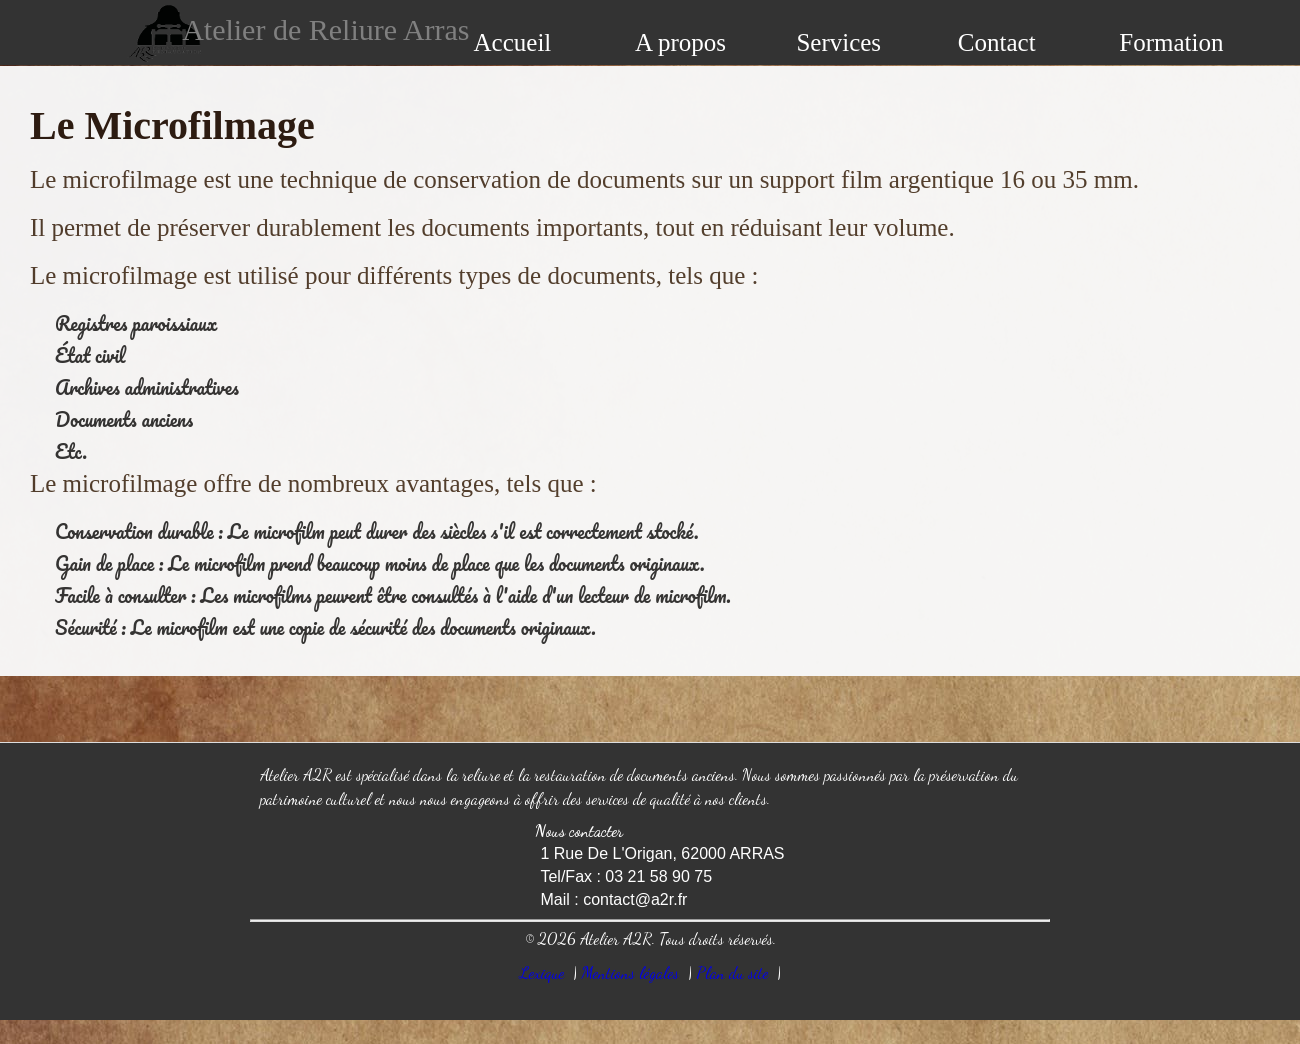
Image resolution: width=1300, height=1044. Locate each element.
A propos (680, 42)
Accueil (513, 42)
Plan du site (732, 972)
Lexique (542, 972)
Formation (1171, 42)
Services (838, 42)
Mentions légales (630, 972)
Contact (997, 42)
